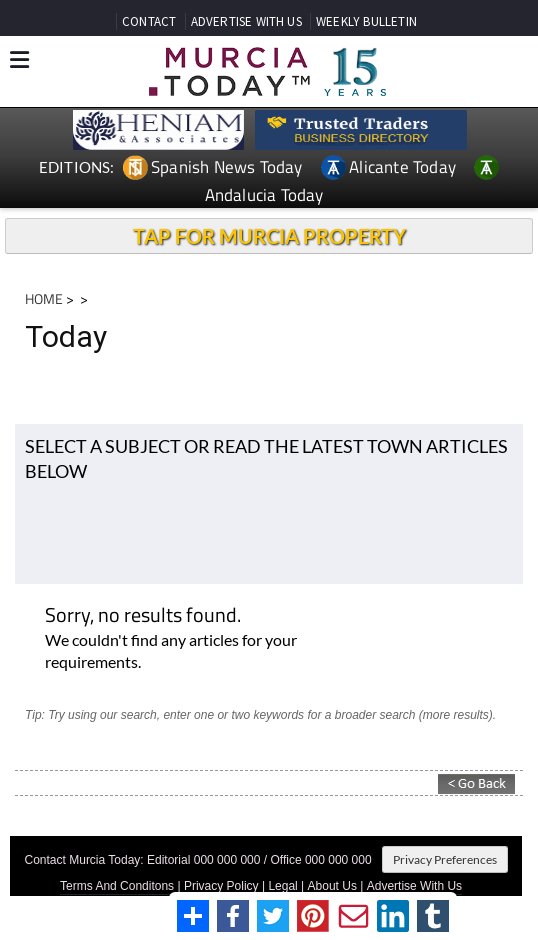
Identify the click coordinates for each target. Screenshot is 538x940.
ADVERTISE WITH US (246, 21)
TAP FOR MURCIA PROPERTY (269, 236)
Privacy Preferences (445, 859)
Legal (282, 886)
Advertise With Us (414, 886)
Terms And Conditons (117, 886)
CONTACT (149, 21)
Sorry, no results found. (143, 616)
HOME (44, 298)
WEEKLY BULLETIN (366, 21)
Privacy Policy (221, 886)
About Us (332, 886)
